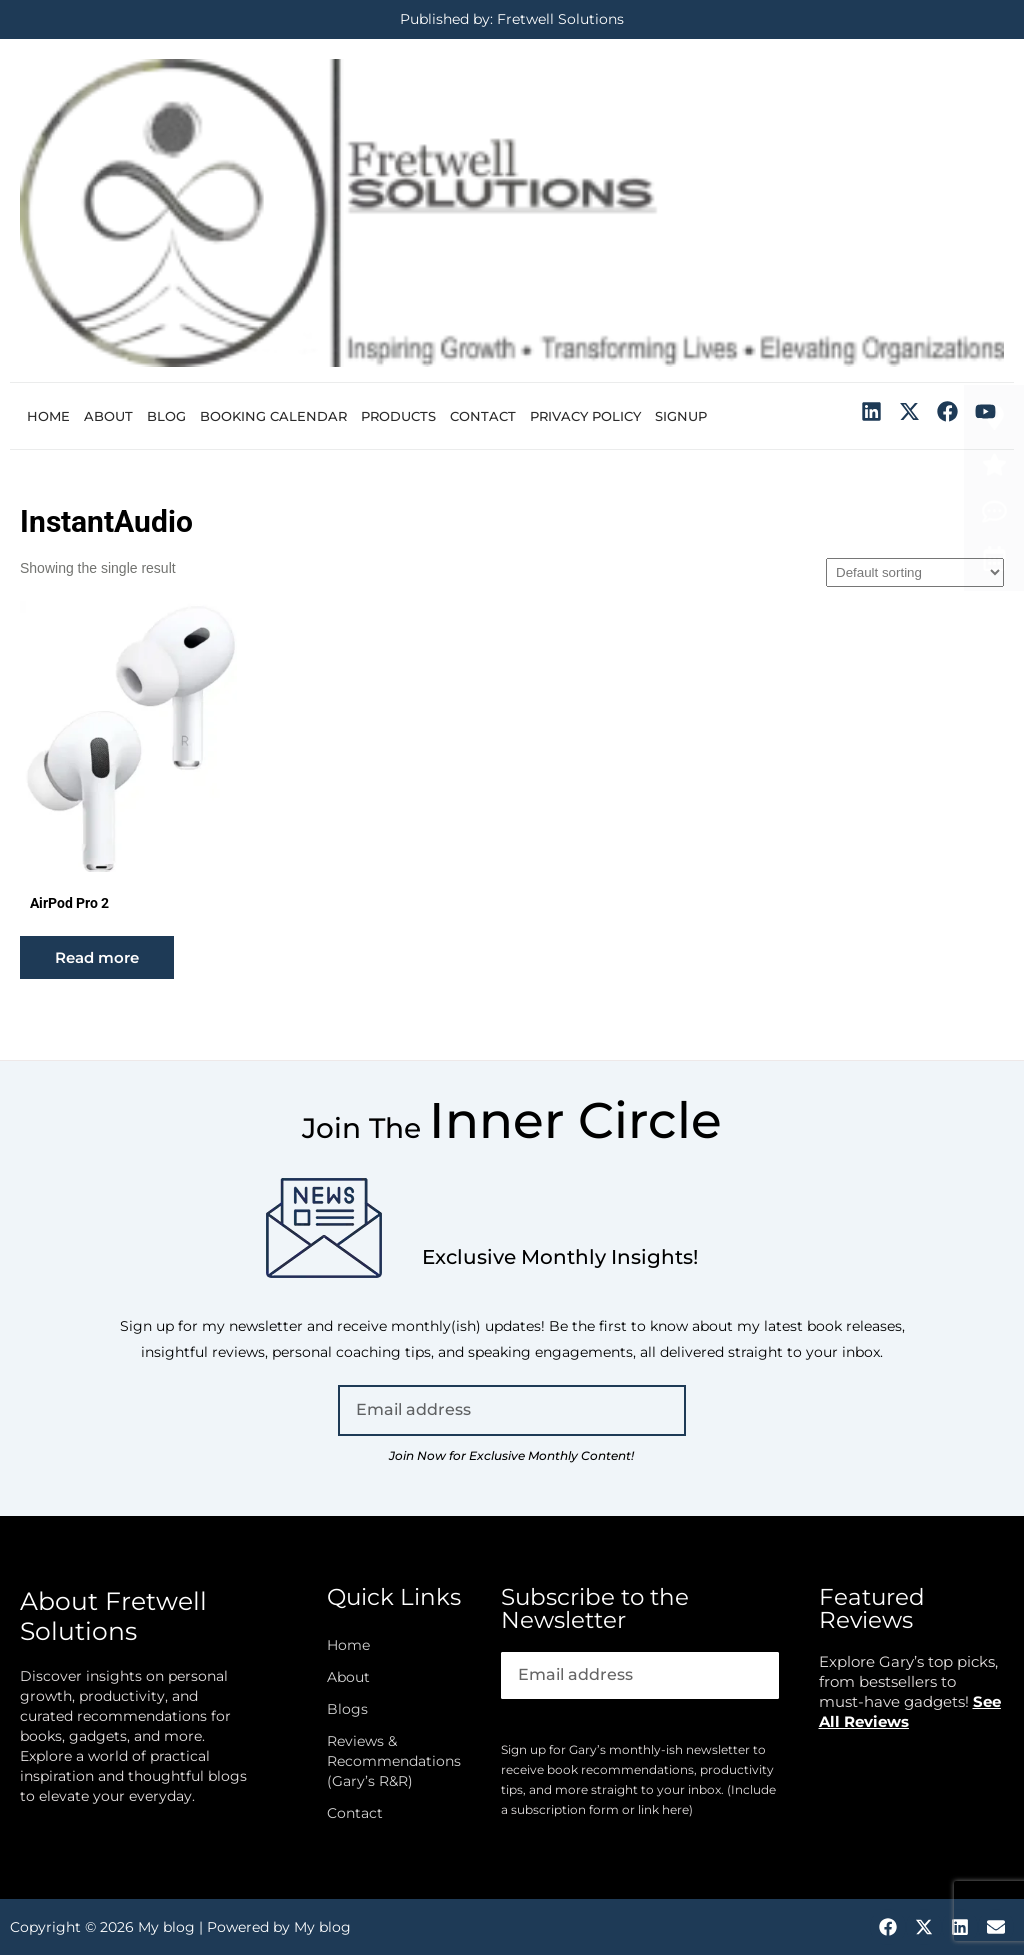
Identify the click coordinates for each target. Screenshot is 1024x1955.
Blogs (347, 1709)
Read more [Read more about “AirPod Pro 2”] (97, 957)
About (108, 416)
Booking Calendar (273, 416)
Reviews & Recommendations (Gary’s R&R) (394, 1761)
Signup (681, 416)
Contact (483, 416)
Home (48, 416)
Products (398, 416)
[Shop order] (915, 572)
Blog (166, 416)
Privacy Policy (585, 416)
